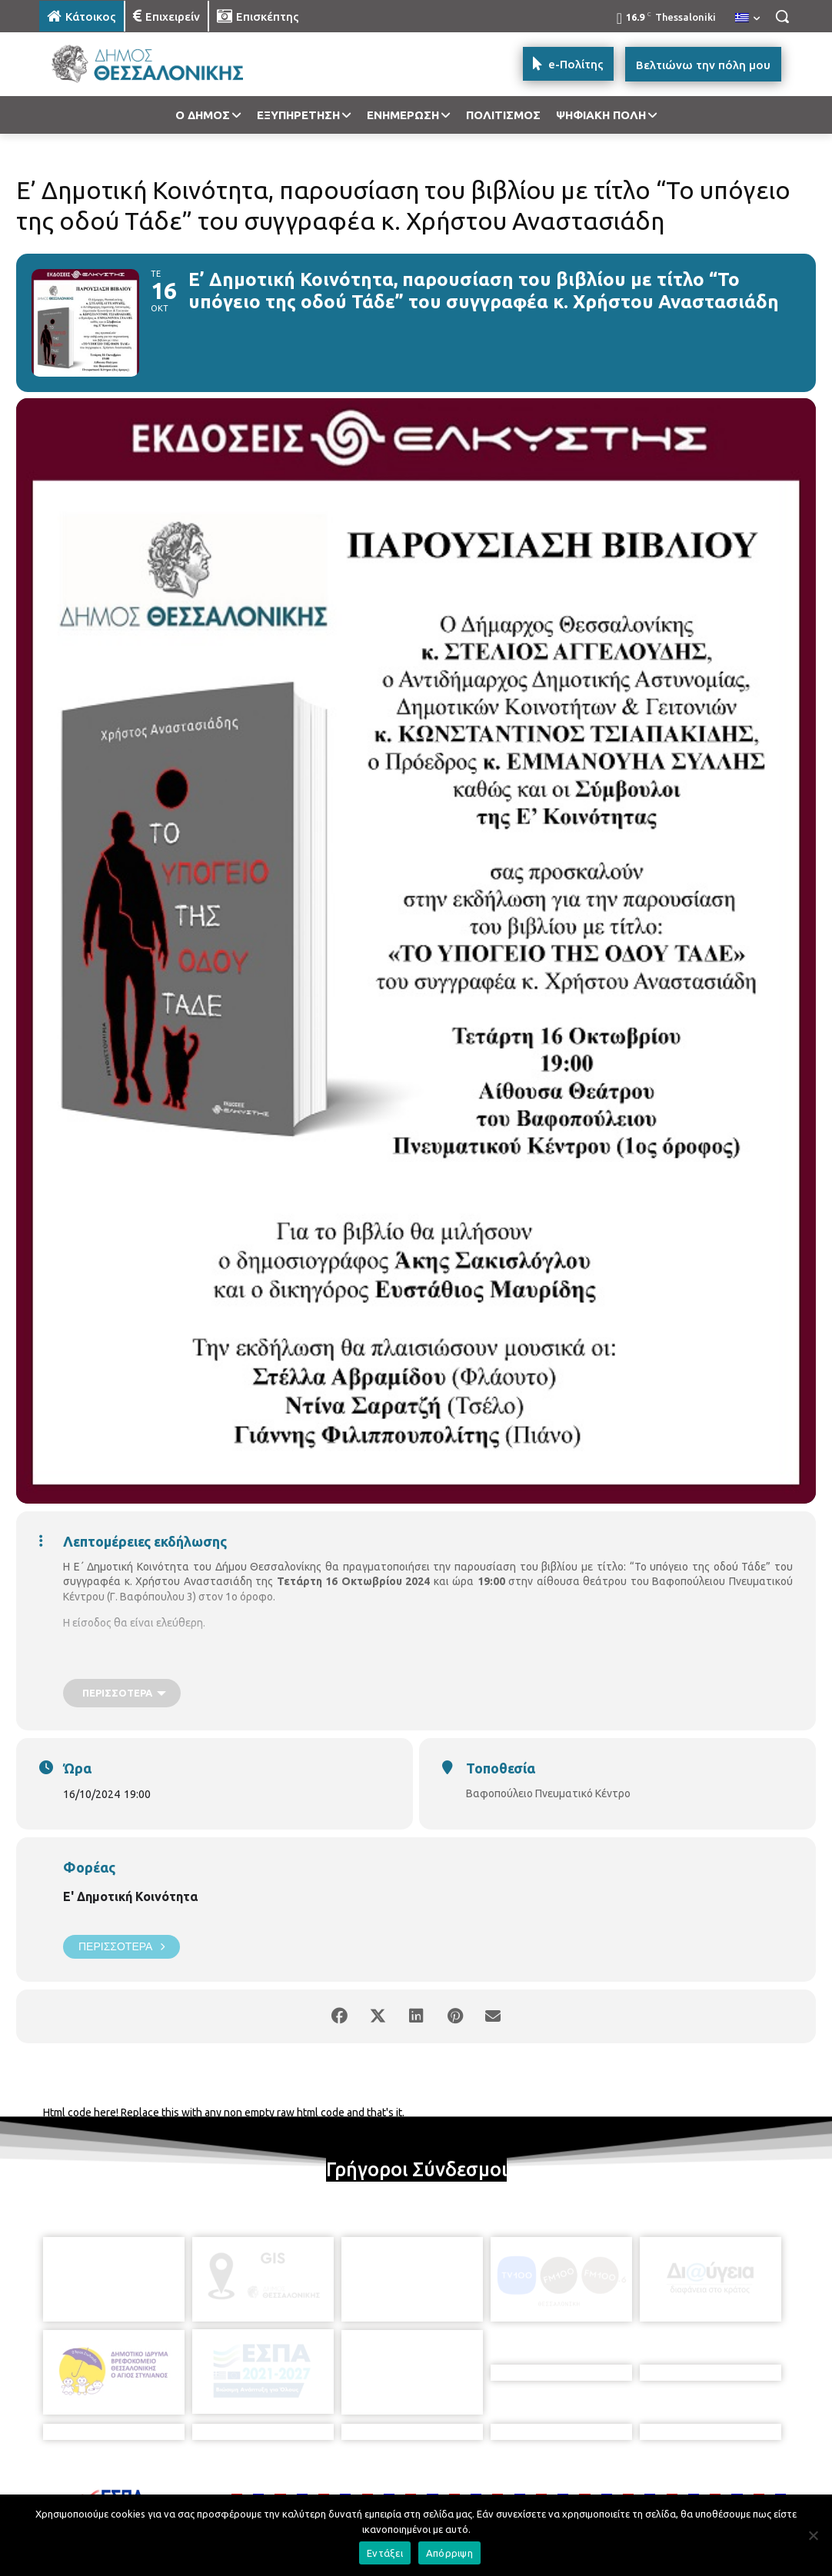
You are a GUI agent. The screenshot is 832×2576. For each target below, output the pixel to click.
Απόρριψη (449, 2553)
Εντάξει (385, 2553)
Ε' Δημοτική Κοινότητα (130, 1896)
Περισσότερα (121, 1946)
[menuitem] (747, 18)
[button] (782, 16)
